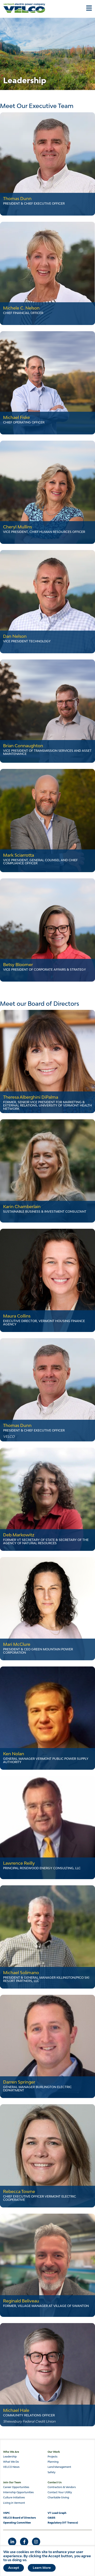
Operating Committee (17, 2522)
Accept (13, 2567)
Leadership (10, 2456)
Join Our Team (12, 2482)
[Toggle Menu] (89, 10)
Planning (53, 2461)
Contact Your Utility (60, 2492)
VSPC (6, 2512)
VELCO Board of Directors (19, 2517)
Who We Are (11, 2451)
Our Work (54, 2451)
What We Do (11, 2461)
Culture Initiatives (14, 2497)
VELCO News (11, 2467)
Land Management (59, 2467)
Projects (52, 2456)
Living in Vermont (14, 2502)
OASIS (51, 2517)
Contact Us (55, 2482)
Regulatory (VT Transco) (63, 2522)
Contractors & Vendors (62, 2487)
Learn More (42, 2567)
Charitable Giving (58, 2497)
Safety (51, 2472)
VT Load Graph (57, 2512)
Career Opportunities (16, 2487)
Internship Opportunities (18, 2492)
